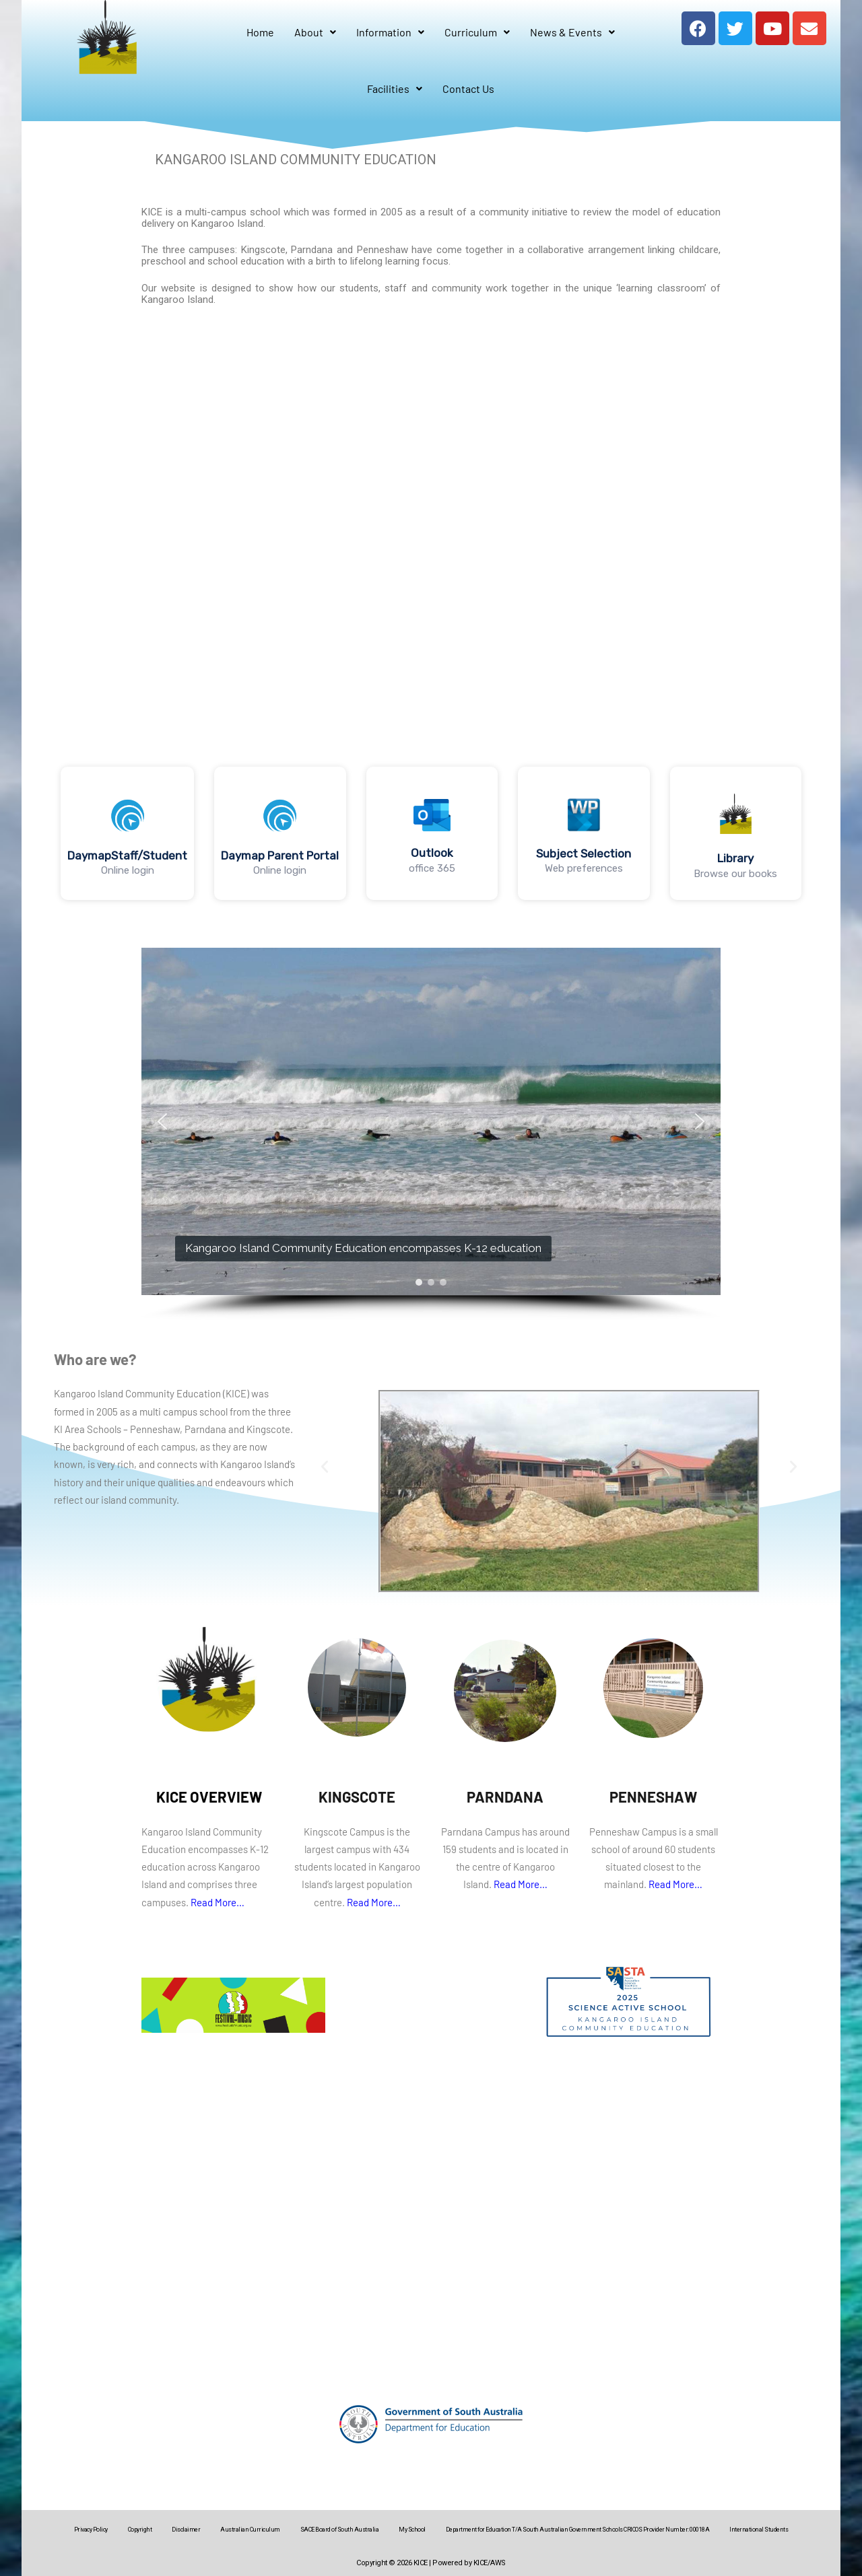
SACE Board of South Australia (339, 2529)
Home (260, 32)
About (315, 32)
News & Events (572, 32)
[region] (431, 833)
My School (412, 2529)
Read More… (217, 1902)
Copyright (140, 2529)
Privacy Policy (91, 2529)
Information (390, 32)
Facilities (394, 88)
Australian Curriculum (250, 2529)
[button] (127, 833)
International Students (758, 2529)
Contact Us (468, 88)
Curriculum (477, 32)
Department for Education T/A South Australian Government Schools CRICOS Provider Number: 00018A (578, 2529)
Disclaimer (186, 2529)
